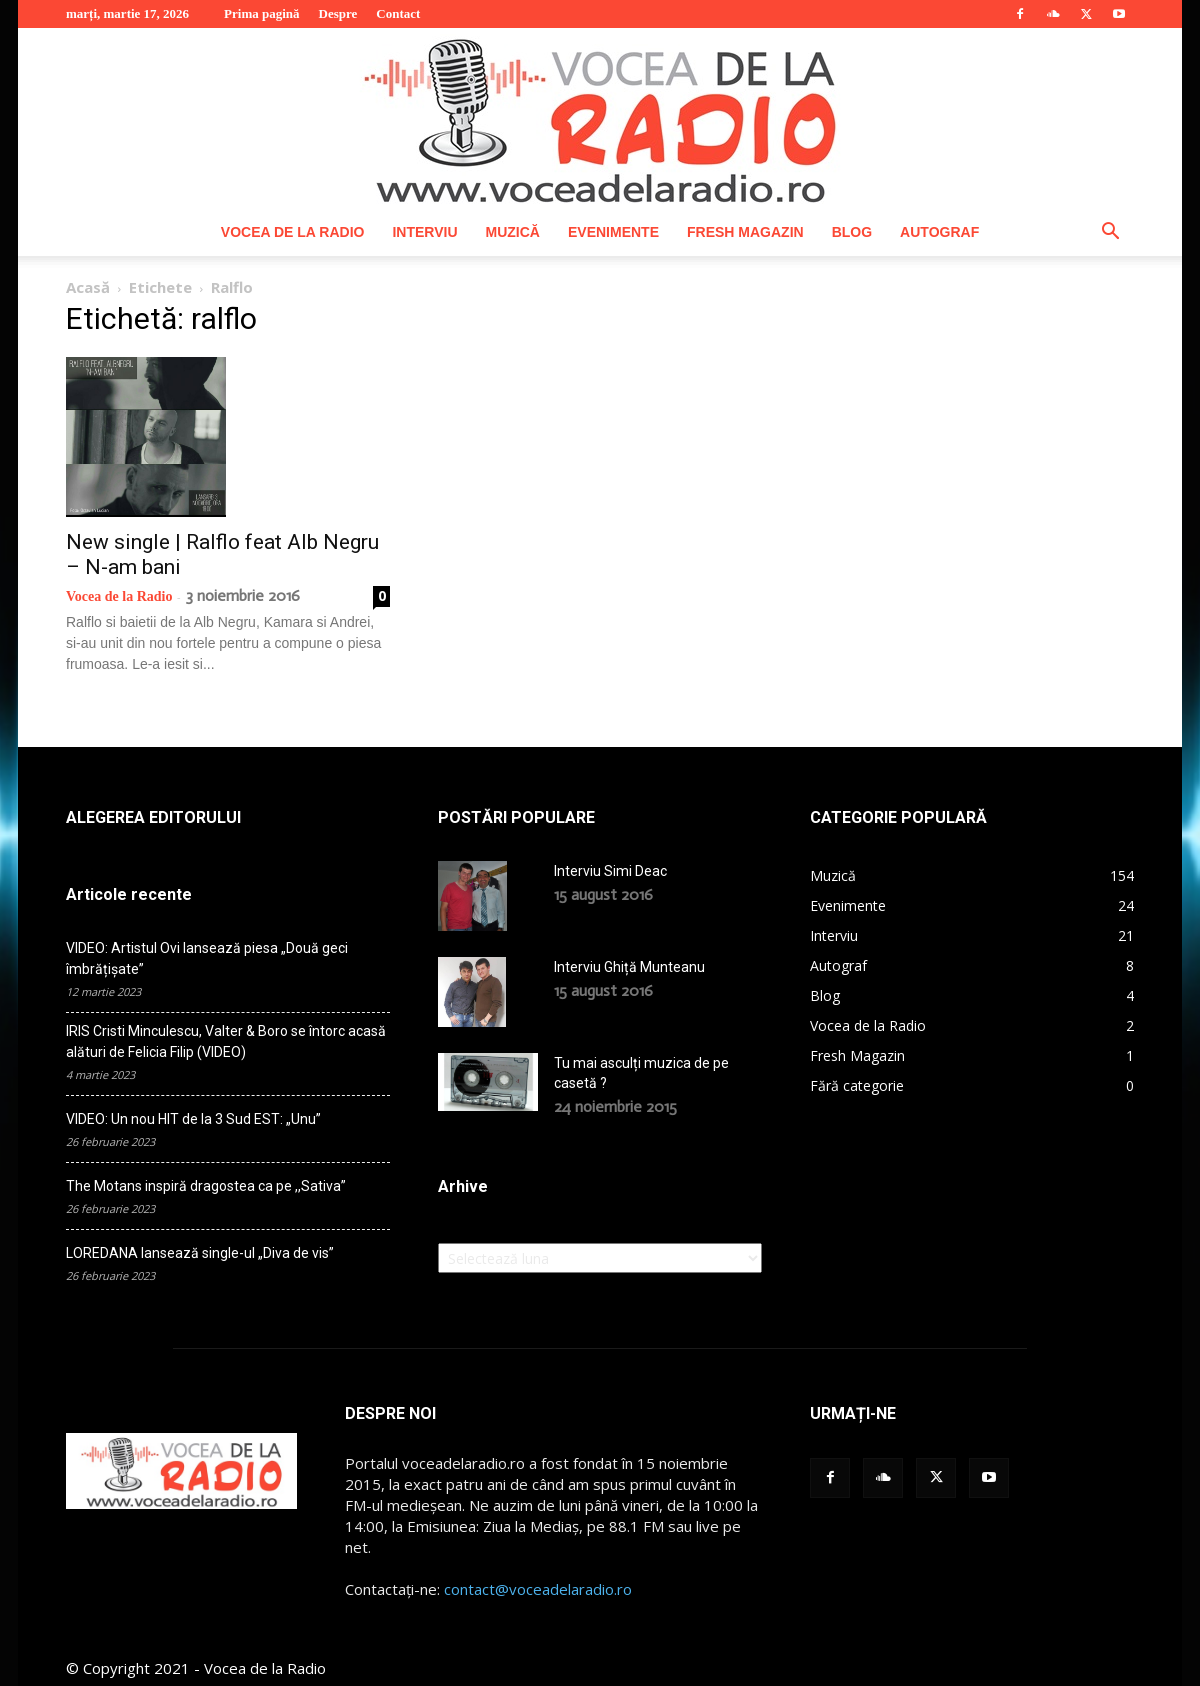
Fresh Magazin (745, 232)
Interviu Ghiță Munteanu (629, 967)
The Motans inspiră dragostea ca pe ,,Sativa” (206, 1186)
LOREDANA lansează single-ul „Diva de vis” (200, 1253)
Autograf (939, 232)
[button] (1110, 233)
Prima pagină (261, 13)
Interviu (424, 232)
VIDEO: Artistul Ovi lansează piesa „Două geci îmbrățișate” (207, 958)
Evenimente (613, 232)
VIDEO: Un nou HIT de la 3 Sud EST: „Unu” (193, 1119)
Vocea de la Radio (293, 232)
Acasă (88, 287)
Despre (338, 13)
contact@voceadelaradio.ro (538, 1589)
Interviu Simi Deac (610, 871)
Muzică (513, 232)
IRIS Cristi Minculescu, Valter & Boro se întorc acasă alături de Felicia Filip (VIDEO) (226, 1041)
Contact (398, 13)
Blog (852, 232)
